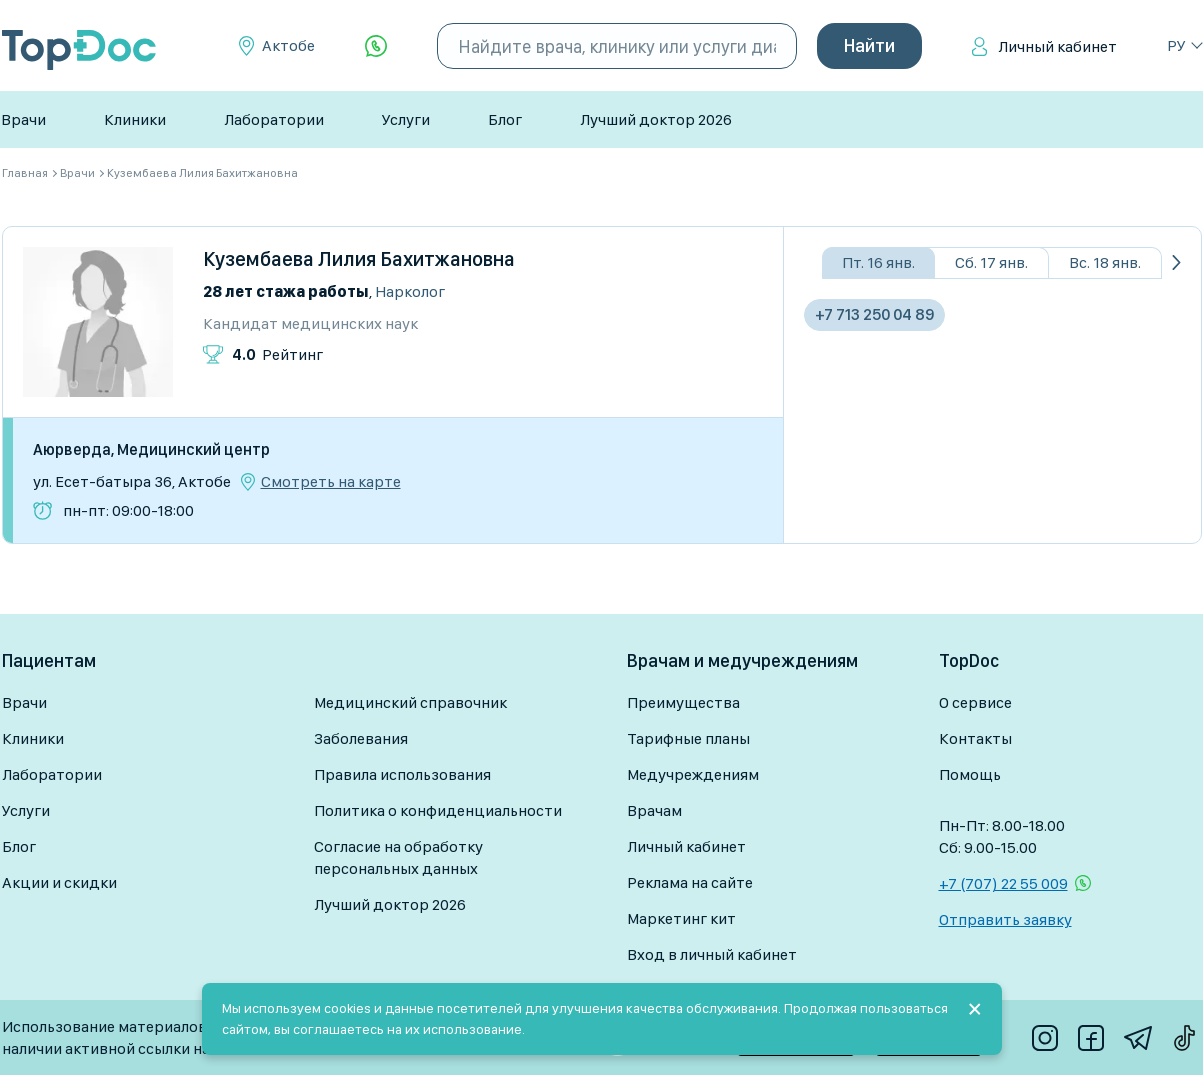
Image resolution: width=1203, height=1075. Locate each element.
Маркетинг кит (681, 918)
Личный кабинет (1057, 46)
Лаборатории (274, 119)
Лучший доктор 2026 (656, 119)
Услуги (406, 119)
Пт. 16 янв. (878, 262)
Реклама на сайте (690, 882)
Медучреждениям (693, 774)
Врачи (23, 119)
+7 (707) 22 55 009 (1003, 883)
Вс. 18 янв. (1105, 262)
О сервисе (975, 702)
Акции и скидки (59, 882)
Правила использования (402, 774)
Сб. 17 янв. (991, 262)
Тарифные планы (688, 738)
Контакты (975, 738)
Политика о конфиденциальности (438, 810)
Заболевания (361, 738)
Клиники (135, 119)
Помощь (970, 774)
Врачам (654, 810)
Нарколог (410, 291)
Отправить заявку (1005, 919)
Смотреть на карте (331, 482)
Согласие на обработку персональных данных (398, 857)
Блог (505, 119)
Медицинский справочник (410, 702)
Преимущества (683, 702)
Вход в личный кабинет (712, 954)
